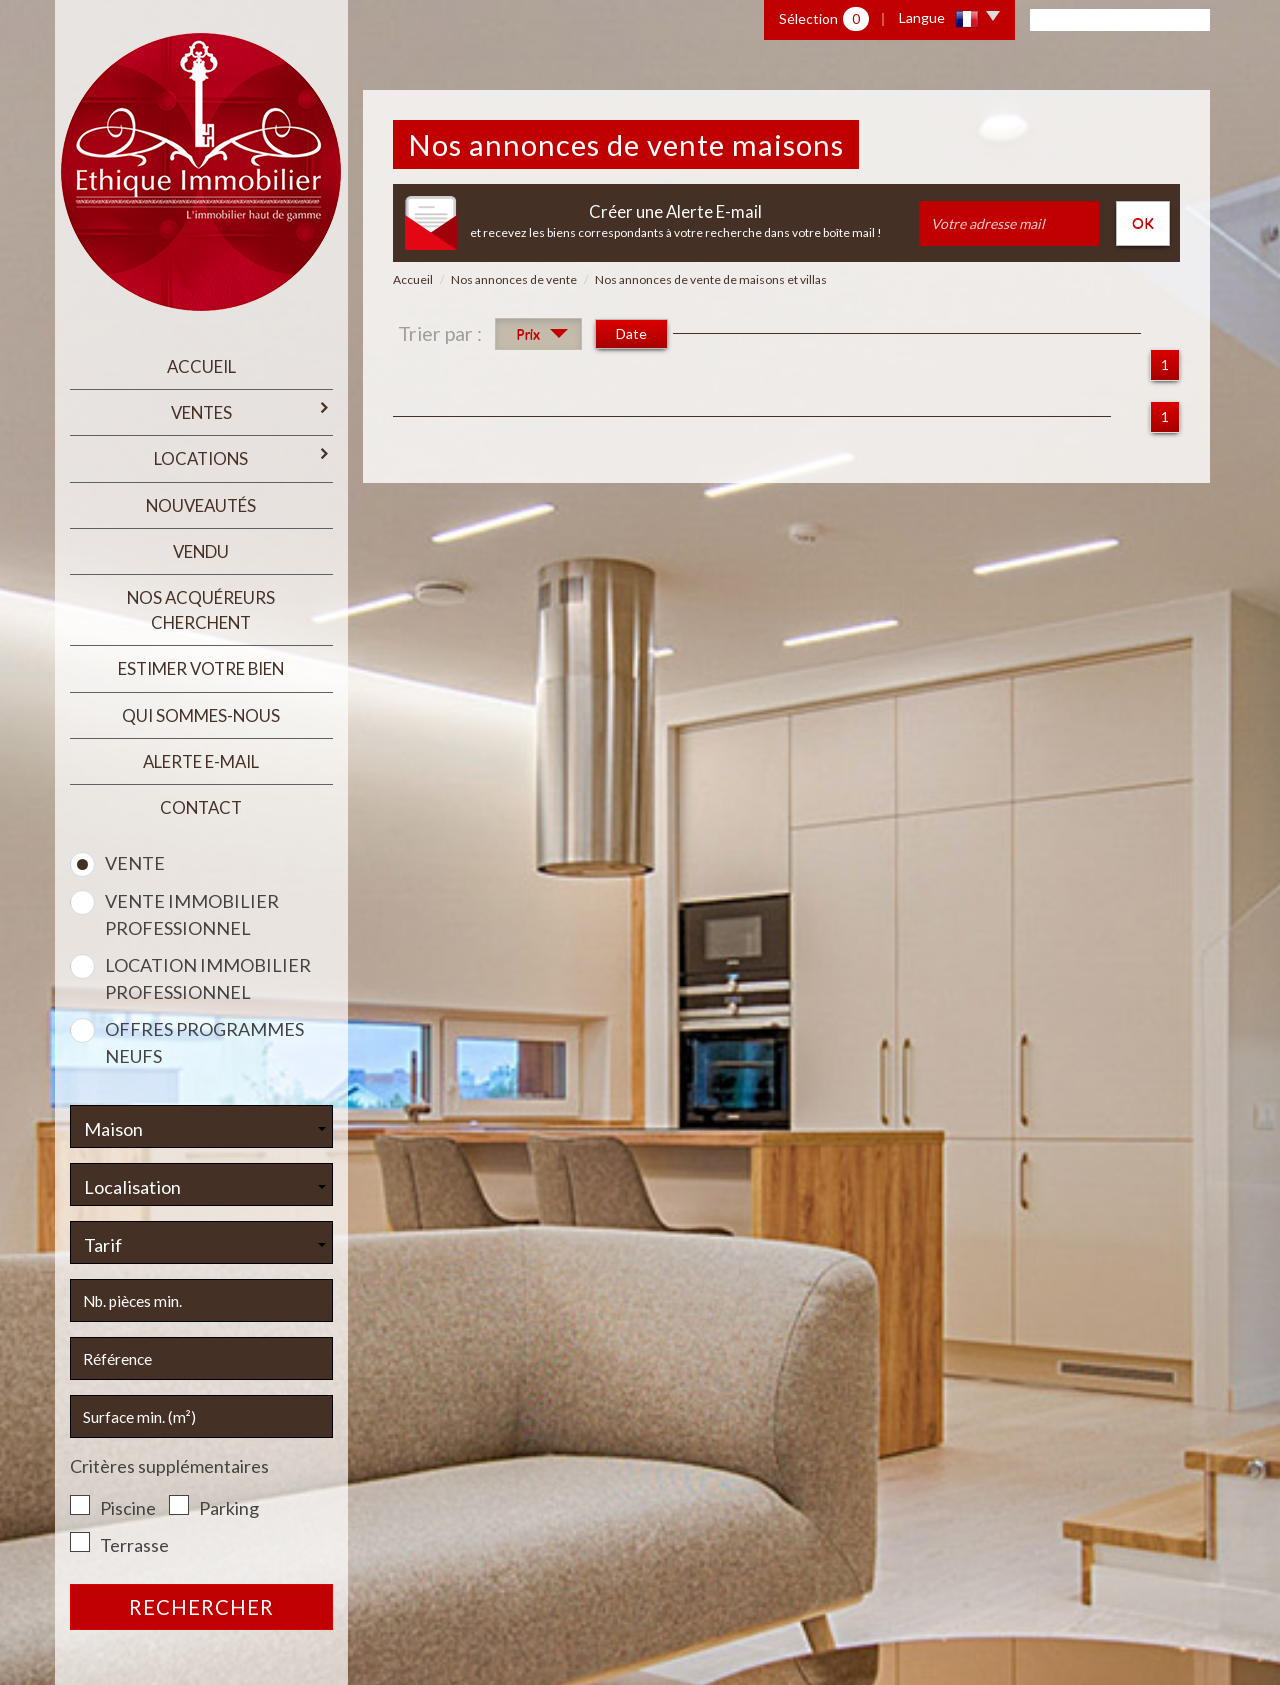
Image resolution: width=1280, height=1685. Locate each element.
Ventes (252, 411)
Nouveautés (201, 505)
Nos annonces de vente (514, 279)
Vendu (201, 551)
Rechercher (201, 1607)
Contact (201, 807)
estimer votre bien (201, 668)
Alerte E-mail (201, 761)
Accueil (201, 366)
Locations (243, 457)
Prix (542, 336)
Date (631, 333)
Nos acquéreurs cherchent (201, 610)
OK (1143, 222)
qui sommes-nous (201, 715)
